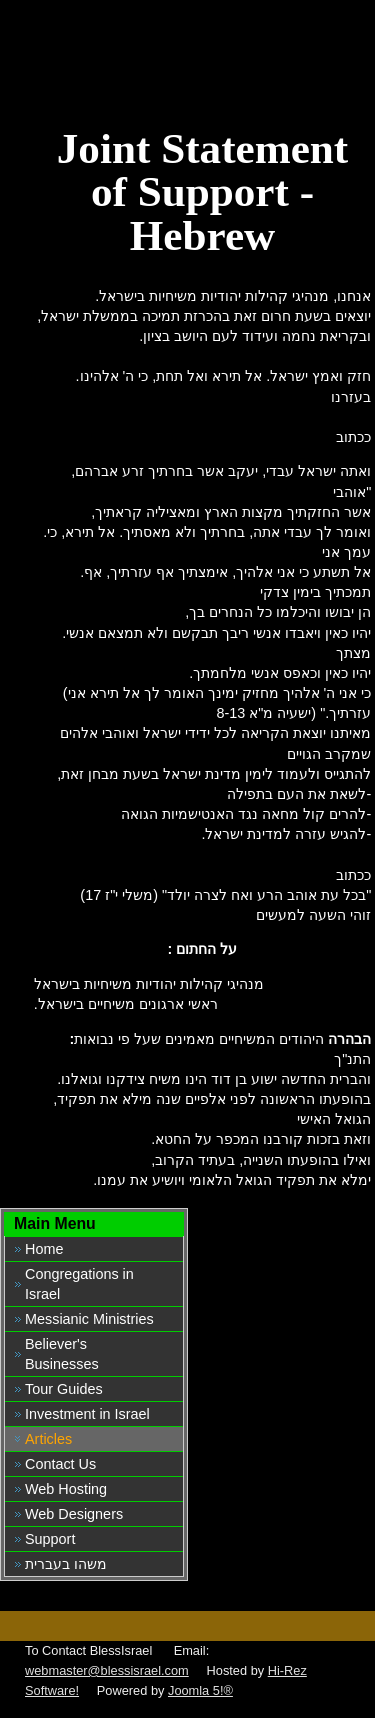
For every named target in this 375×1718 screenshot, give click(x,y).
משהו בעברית (66, 1564)
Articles (48, 1439)
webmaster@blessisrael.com (107, 1670)
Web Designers (74, 1514)
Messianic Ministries (89, 1319)
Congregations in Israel (79, 1284)
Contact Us (60, 1464)
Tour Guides (64, 1389)
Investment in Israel (87, 1414)
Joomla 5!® (200, 1690)
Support (50, 1539)
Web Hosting (66, 1489)
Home (44, 1249)
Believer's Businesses (62, 1354)
